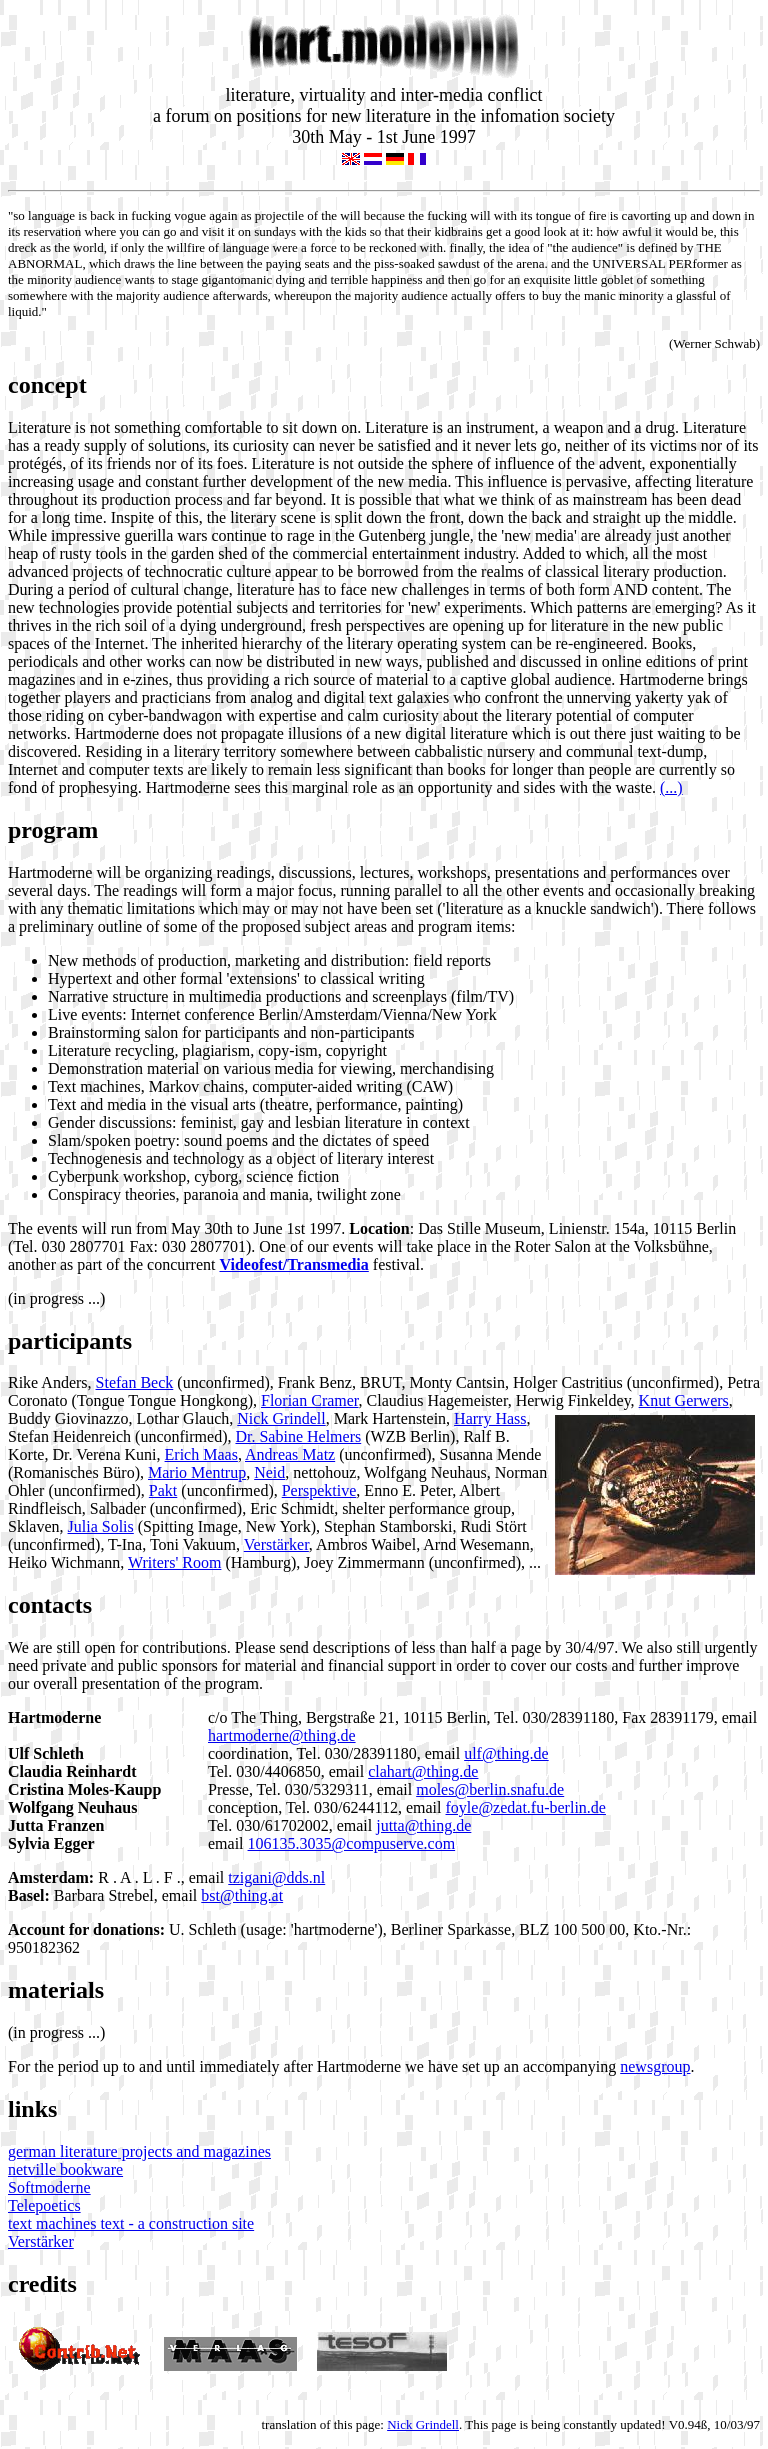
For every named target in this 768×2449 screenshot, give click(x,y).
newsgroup (655, 2066)
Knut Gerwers (684, 1400)
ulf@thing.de (506, 1753)
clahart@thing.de (423, 1771)
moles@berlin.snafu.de (490, 1789)
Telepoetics (44, 2205)
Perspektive (319, 1490)
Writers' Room (174, 1562)
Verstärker (276, 1544)
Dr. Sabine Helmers (298, 1436)
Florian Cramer (310, 1400)
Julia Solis (101, 1526)
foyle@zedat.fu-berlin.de (526, 1807)
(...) (671, 787)
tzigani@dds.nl (276, 1877)
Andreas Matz (290, 1454)
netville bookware (65, 2169)
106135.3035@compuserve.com (352, 1843)
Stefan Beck (135, 1382)
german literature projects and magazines (139, 2151)
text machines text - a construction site (131, 2223)
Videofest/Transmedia (293, 1264)
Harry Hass (490, 1418)
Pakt (163, 1490)
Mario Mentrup (197, 1472)
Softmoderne (49, 2187)
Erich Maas (201, 1454)
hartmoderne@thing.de (282, 1735)
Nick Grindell (281, 1418)
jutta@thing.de (423, 1825)
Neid (269, 1472)
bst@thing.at (242, 1895)
